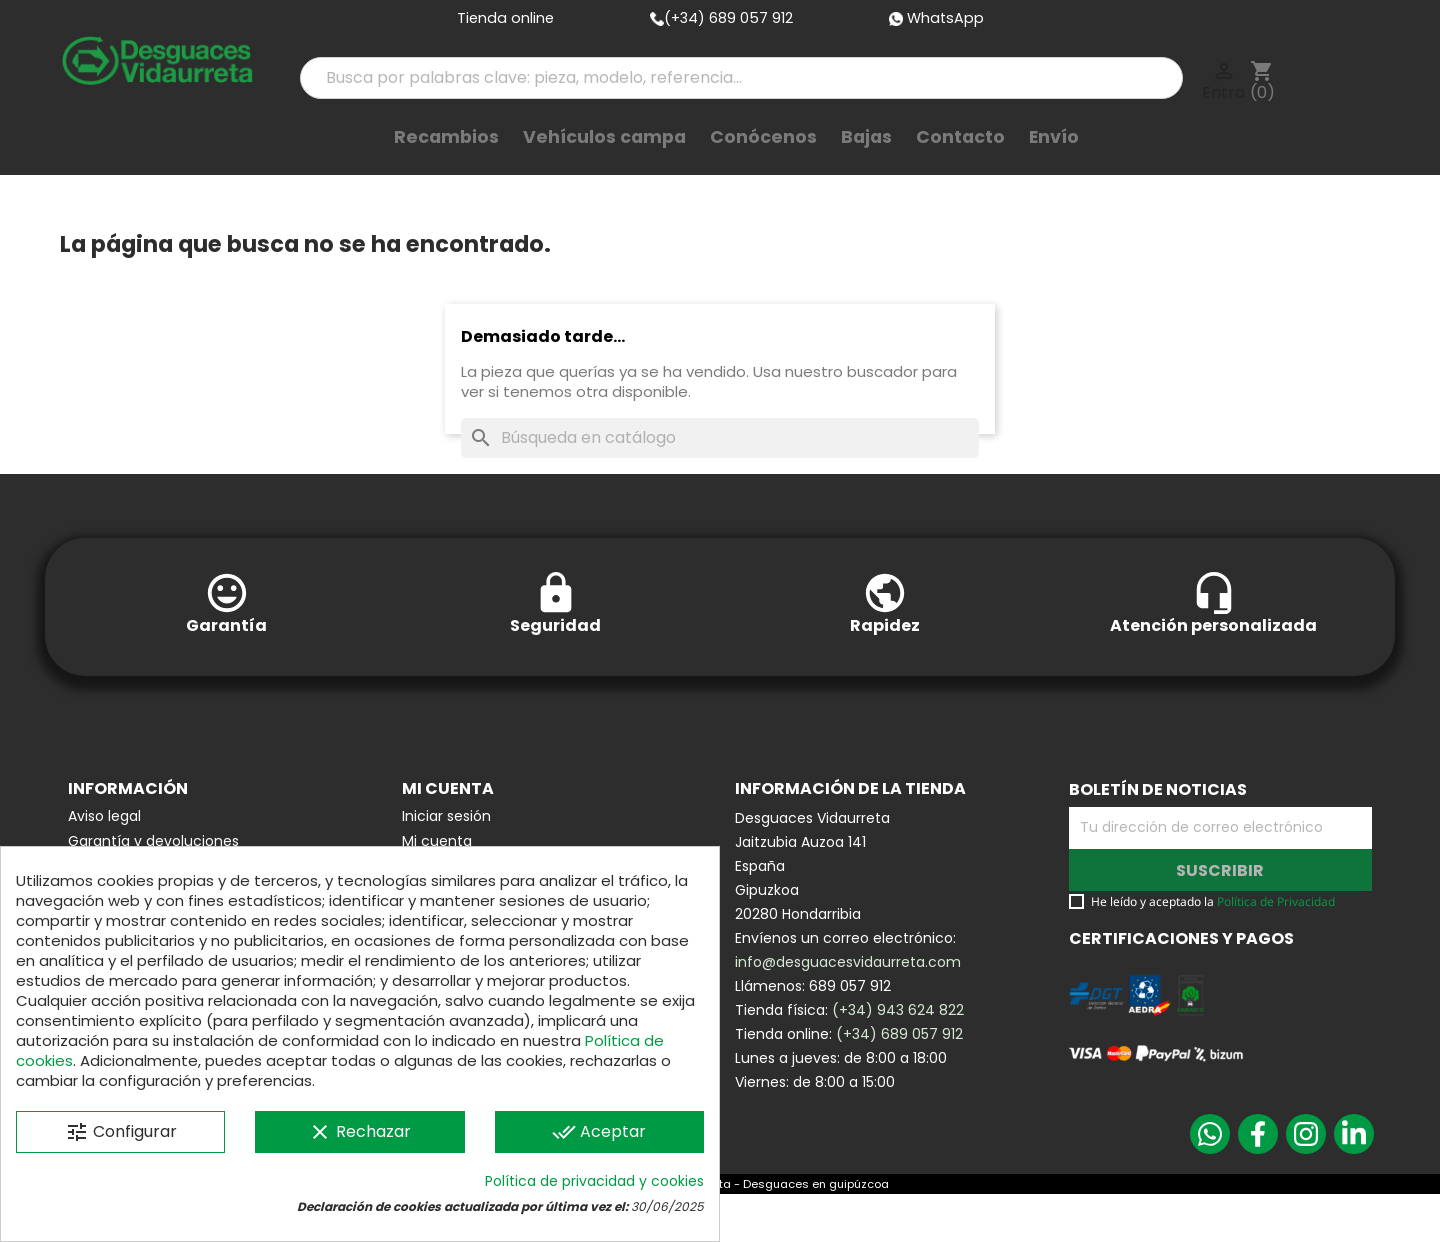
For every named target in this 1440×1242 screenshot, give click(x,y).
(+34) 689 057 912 (899, 1082)
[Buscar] (720, 486)
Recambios (446, 169)
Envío (1054, 169)
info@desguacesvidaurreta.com (848, 1010)
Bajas (866, 169)
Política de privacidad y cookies (594, 1181)
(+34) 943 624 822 (898, 1058)
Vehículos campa (604, 169)
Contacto (960, 169)
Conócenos (763, 169)
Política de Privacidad (1276, 949)
